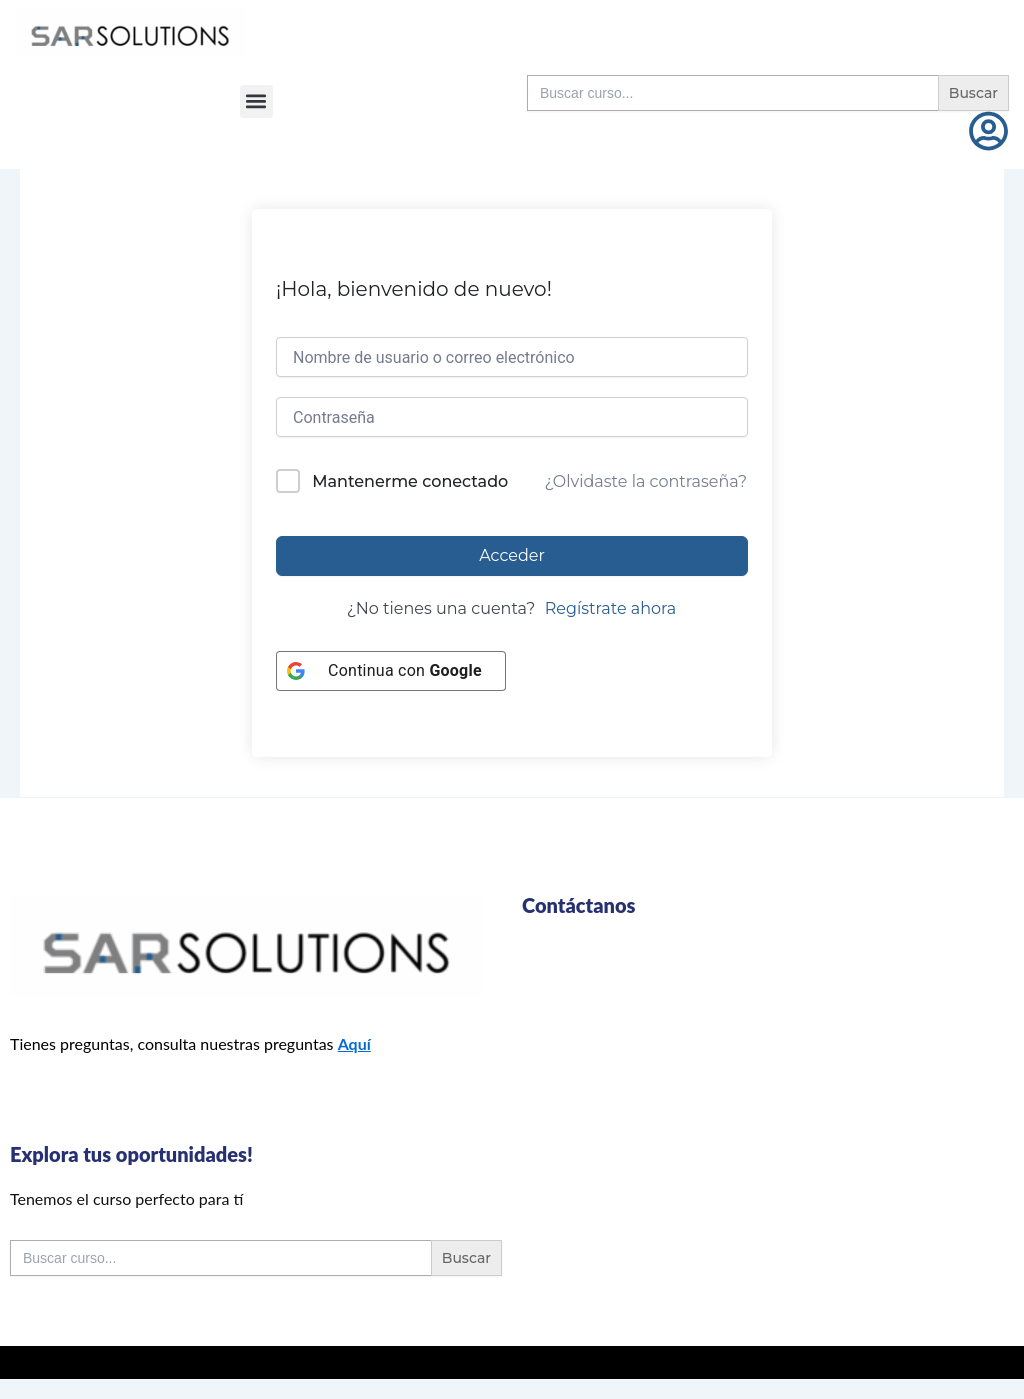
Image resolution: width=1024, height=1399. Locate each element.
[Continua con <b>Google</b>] (391, 671)
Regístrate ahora (611, 608)
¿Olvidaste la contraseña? (646, 481)
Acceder (512, 555)
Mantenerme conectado (410, 481)
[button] (256, 101)
